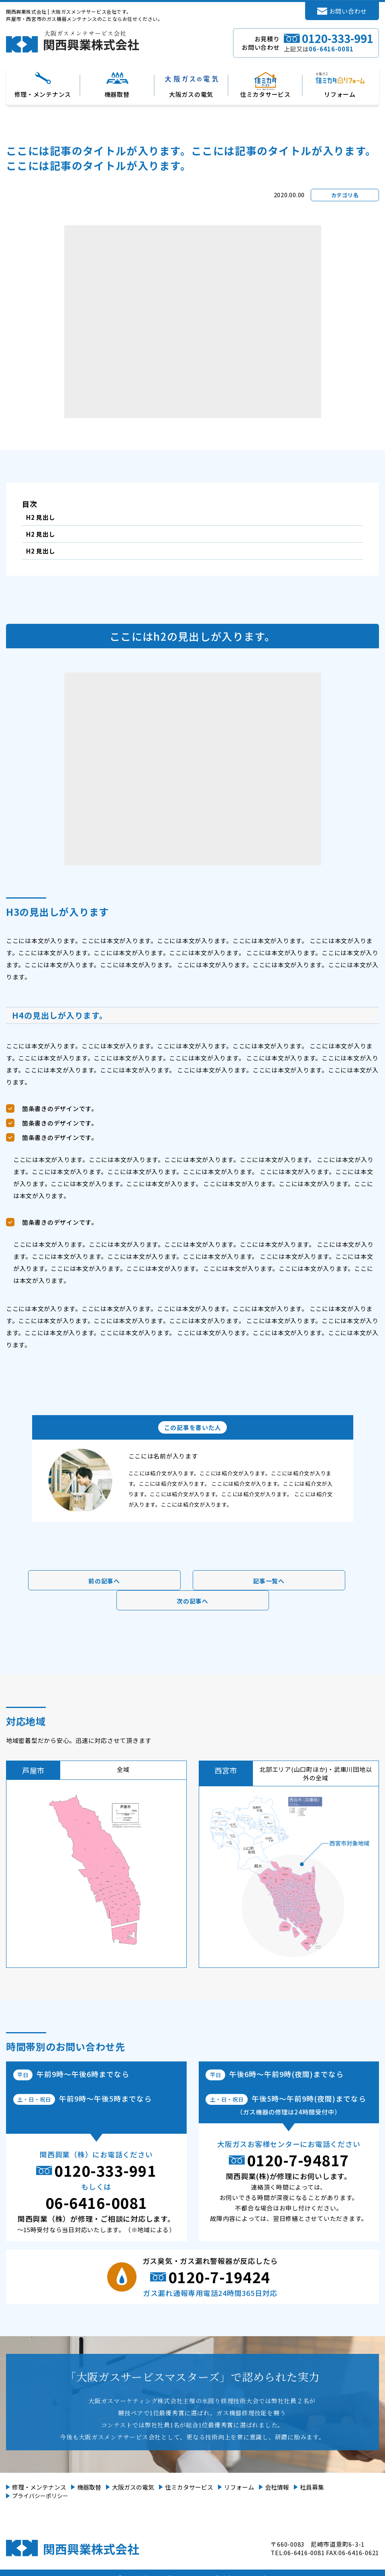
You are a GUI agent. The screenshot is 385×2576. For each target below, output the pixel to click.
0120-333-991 (105, 2170)
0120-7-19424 (219, 2277)
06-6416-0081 (96, 2202)
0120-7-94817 (298, 2160)
